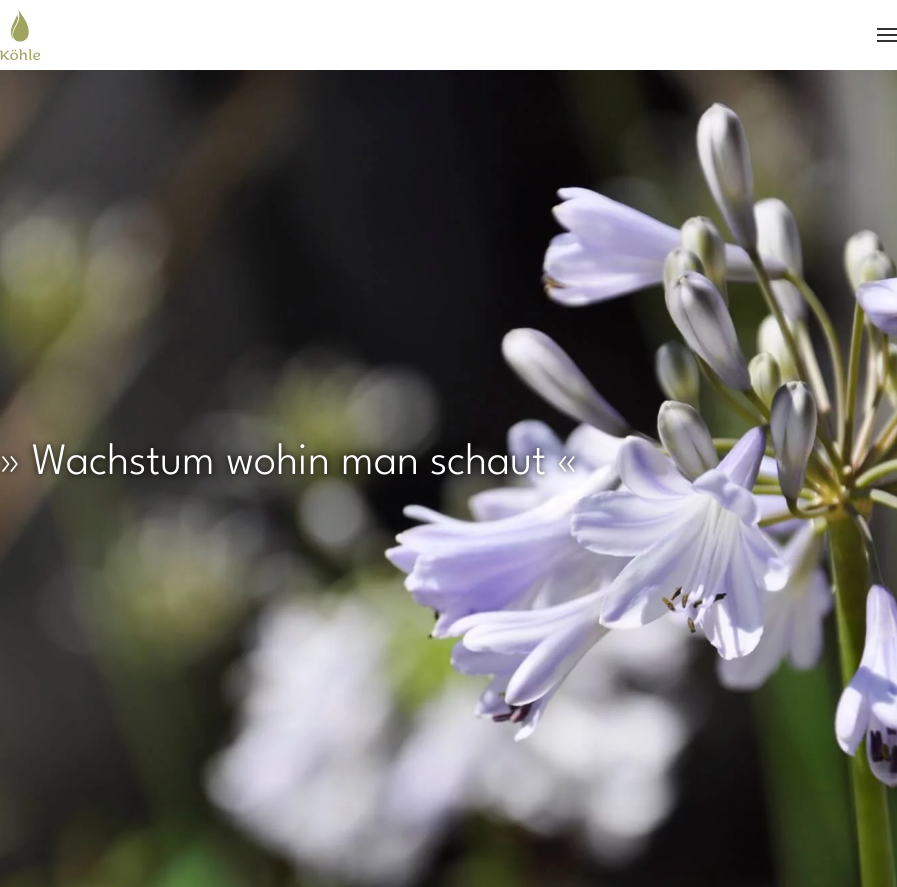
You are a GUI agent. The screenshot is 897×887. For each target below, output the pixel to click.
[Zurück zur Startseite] (20, 35)
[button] (887, 35)
